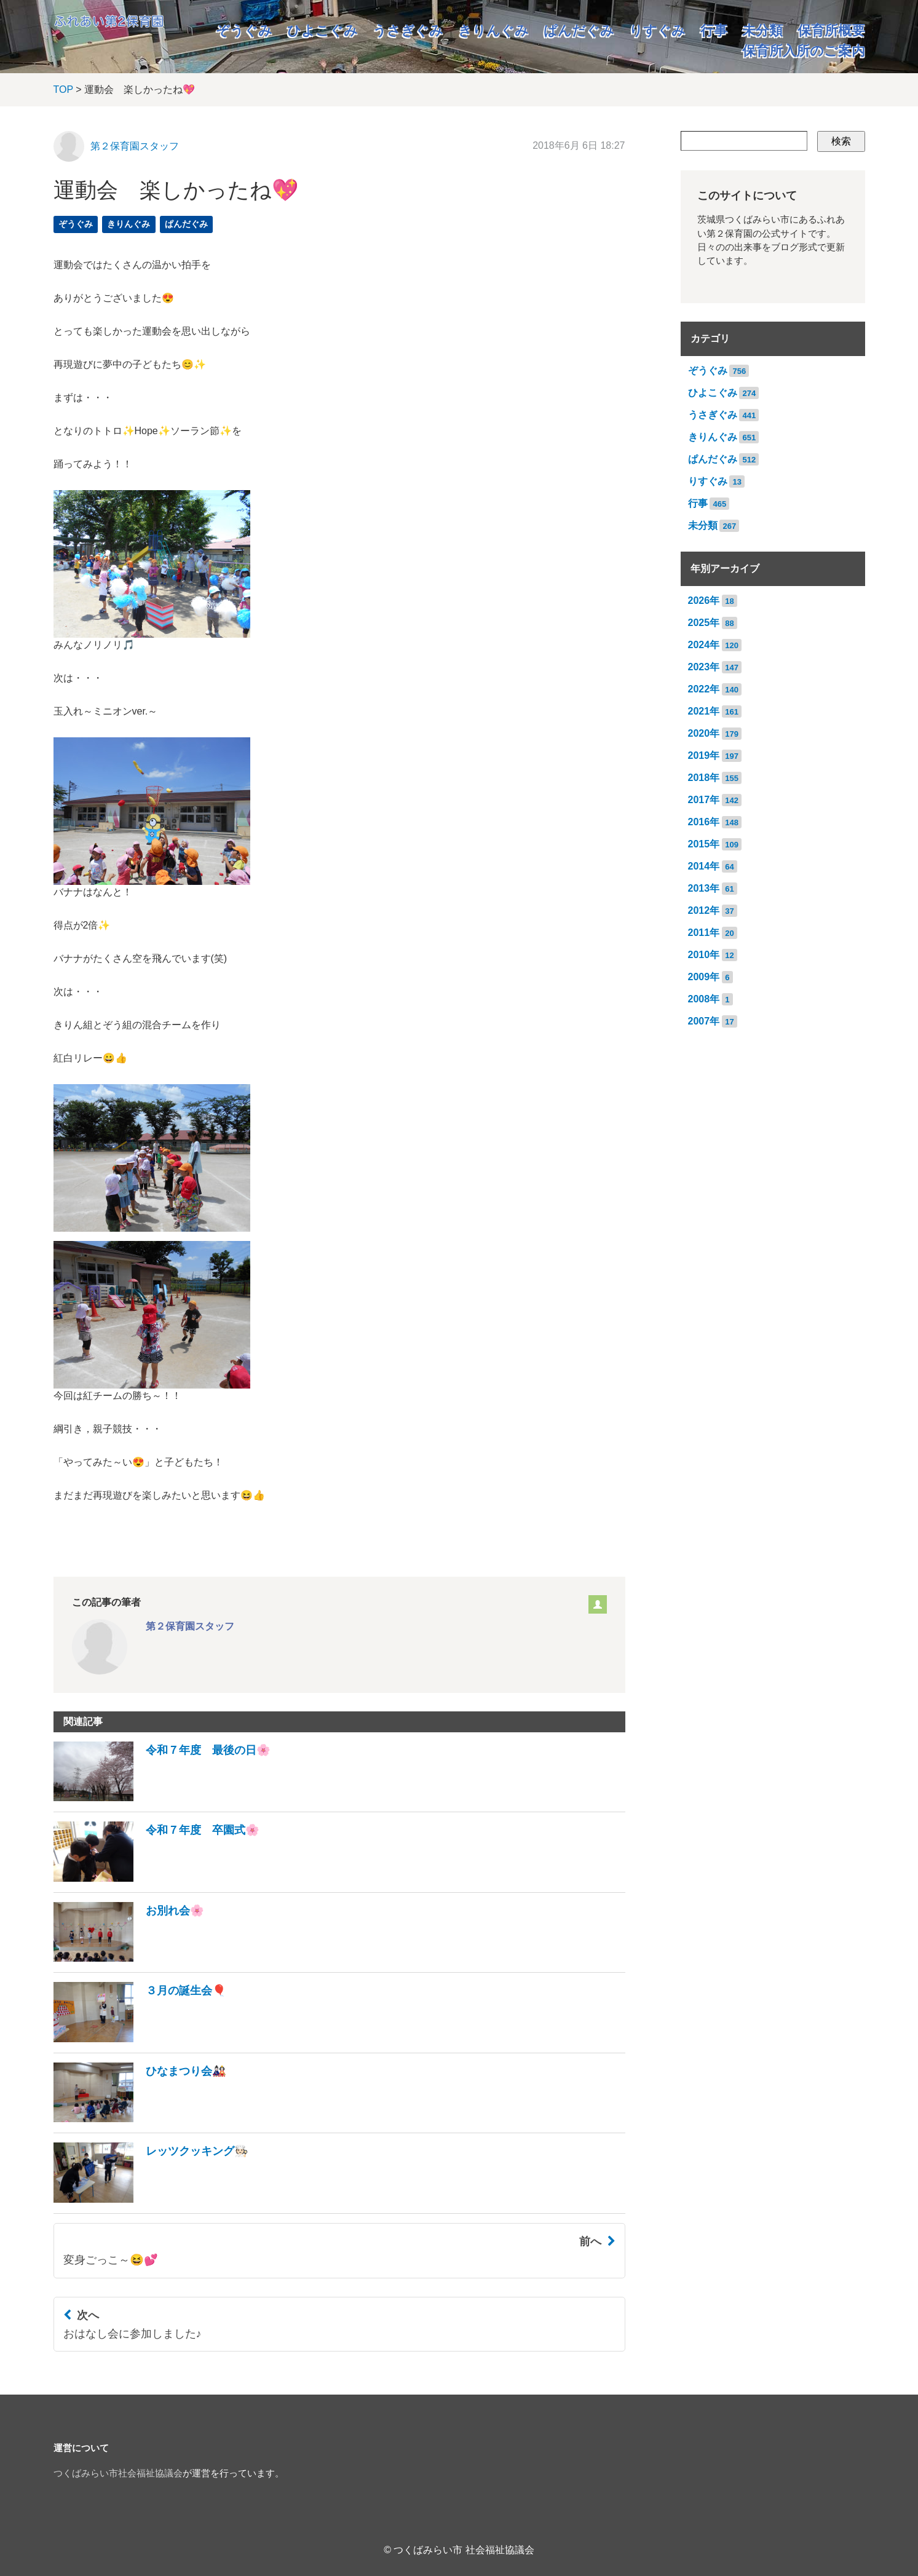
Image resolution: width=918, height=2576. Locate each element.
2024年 (704, 645)
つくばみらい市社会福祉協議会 (118, 2473)
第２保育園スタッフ (134, 146)
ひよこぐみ (322, 30)
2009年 (704, 977)
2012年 (704, 910)
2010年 (704, 954)
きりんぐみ (493, 30)
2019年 (704, 755)
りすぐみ (657, 30)
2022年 (704, 689)
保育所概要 (831, 30)
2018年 (704, 777)
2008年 (704, 999)
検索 (841, 141)
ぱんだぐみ (579, 30)
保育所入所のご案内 (803, 50)
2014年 (704, 866)
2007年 (704, 1021)
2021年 (704, 711)
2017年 (704, 800)
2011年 (704, 932)
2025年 (704, 622)
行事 (713, 30)
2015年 (704, 844)
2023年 (704, 667)
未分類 (762, 30)
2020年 (704, 733)
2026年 (704, 600)
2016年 (704, 822)
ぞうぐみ (244, 30)
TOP (63, 89)
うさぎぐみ (408, 30)
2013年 (704, 888)
